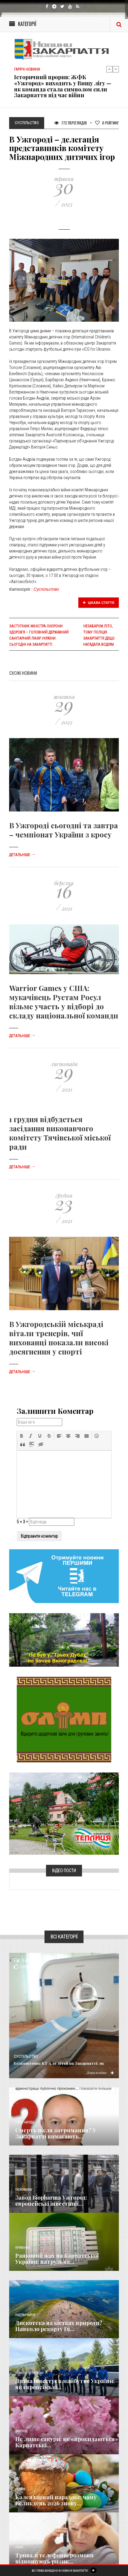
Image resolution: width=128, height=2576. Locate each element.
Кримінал (22, 2247)
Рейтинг (107, 122)
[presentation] (22, 1435)
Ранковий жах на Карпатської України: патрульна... (57, 2258)
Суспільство (46, 589)
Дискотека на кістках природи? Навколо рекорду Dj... (58, 2326)
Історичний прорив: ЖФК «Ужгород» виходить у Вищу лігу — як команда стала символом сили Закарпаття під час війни (62, 86)
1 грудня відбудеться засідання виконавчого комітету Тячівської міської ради (60, 1132)
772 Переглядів (70, 122)
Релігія (20, 2489)
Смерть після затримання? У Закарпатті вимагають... (55, 2133)
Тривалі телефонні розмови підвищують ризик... (54, 2558)
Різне (19, 2547)
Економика (23, 2189)
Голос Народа (24, 2122)
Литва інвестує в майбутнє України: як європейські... (65, 2384)
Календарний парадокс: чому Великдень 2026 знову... (56, 2500)
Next (116, 69)
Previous (109, 69)
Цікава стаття (99, 602)
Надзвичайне (25, 2315)
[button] (21, 1436)
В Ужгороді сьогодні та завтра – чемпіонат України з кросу (63, 829)
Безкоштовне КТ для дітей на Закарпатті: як (59, 2063)
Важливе (21, 2431)
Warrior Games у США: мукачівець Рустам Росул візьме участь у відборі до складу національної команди (63, 1001)
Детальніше (22, 855)
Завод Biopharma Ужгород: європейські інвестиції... (51, 2200)
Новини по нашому (29, 2373)
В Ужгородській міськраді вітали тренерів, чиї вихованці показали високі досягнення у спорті (58, 1337)
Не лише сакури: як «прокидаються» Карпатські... (66, 2442)
